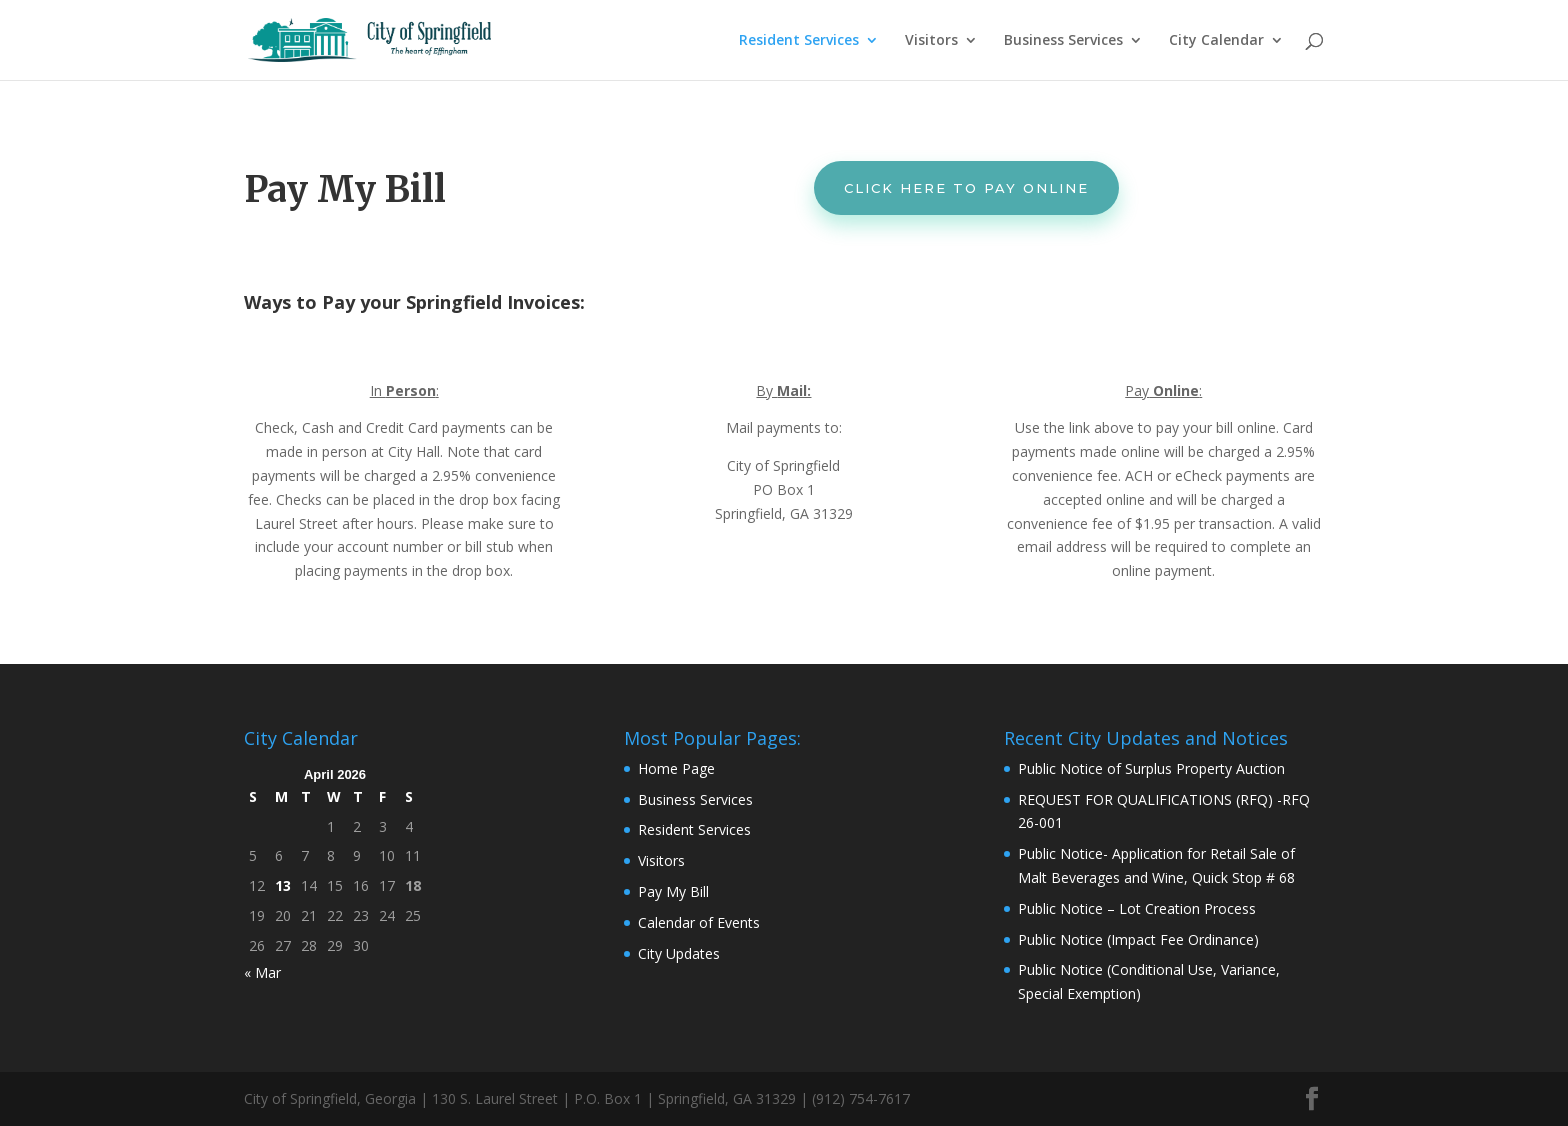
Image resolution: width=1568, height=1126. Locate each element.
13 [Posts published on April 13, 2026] (283, 885)
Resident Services (799, 41)
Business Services (1063, 41)
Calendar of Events (699, 922)
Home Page (676, 768)
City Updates (679, 953)
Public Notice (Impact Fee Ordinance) (1138, 939)
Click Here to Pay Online (966, 188)
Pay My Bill (673, 891)
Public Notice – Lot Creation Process (1137, 908)
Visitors (931, 41)
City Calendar (1216, 41)
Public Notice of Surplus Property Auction (1151, 768)
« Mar (262, 972)
